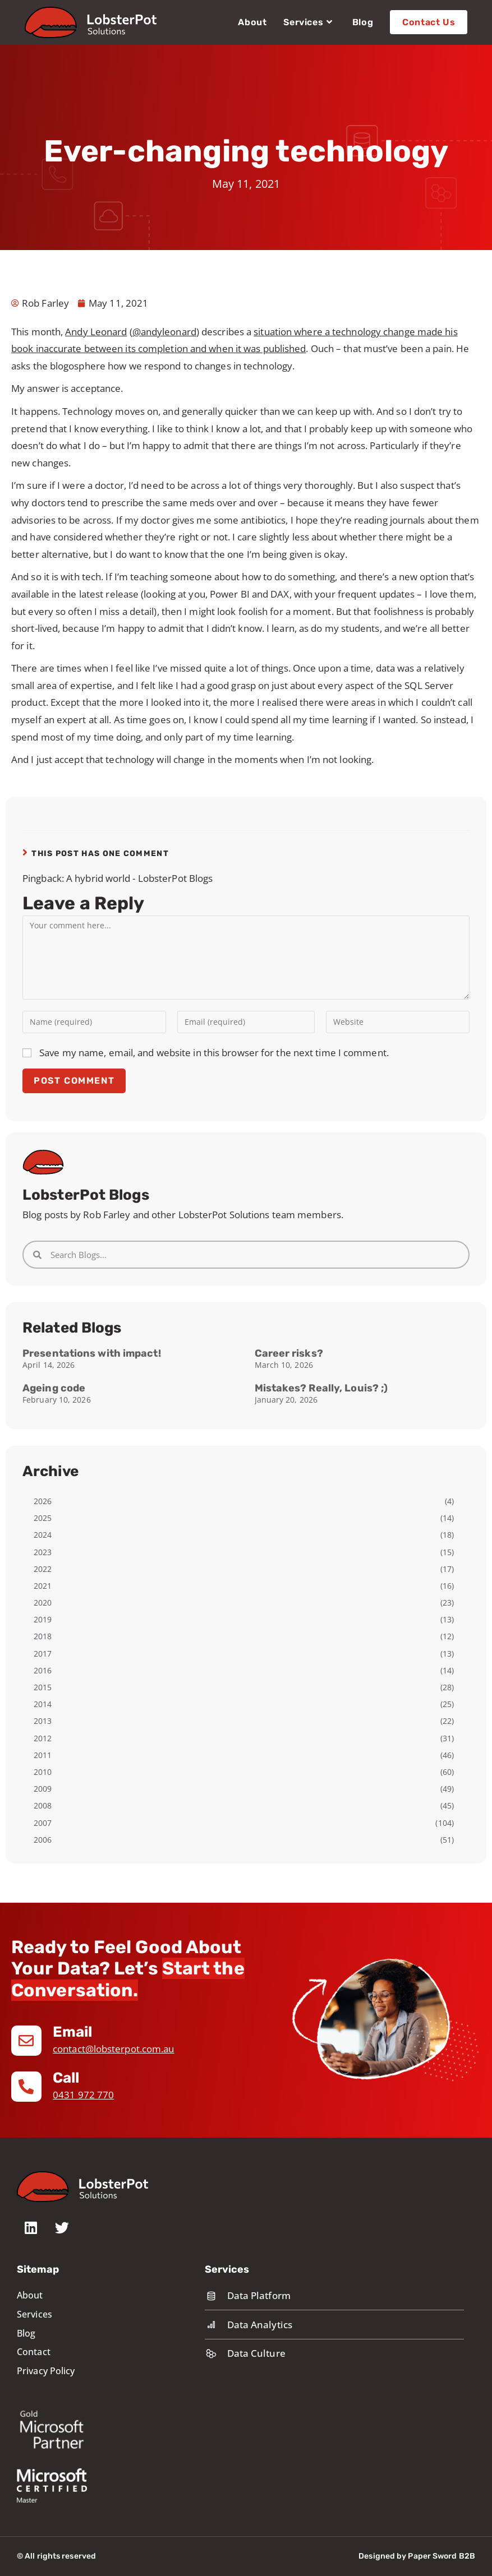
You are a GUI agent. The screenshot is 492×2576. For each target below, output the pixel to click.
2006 (43, 1839)
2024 (43, 1534)
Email (73, 2032)
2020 (43, 1602)
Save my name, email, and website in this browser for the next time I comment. (214, 1052)
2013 (43, 1720)
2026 (43, 1501)
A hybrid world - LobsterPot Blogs (139, 878)
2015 (43, 1687)
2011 (43, 1755)
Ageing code (53, 1388)
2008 (43, 1805)
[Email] (26, 2040)
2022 (43, 1569)
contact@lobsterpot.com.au (113, 2048)
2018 (43, 1636)
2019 (43, 1619)
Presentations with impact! (91, 1353)
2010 (43, 1771)
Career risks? (289, 1353)
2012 (43, 1738)
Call (66, 2078)
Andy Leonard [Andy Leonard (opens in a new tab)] (96, 331)
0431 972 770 (83, 2094)
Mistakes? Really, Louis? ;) (321, 1388)
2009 (43, 1788)
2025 (43, 1518)
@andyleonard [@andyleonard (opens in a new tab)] (164, 331)
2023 (43, 1552)
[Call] (26, 2086)
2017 (43, 1653)
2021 (43, 1585)
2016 (43, 1670)
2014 (43, 1704)
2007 (43, 1822)
